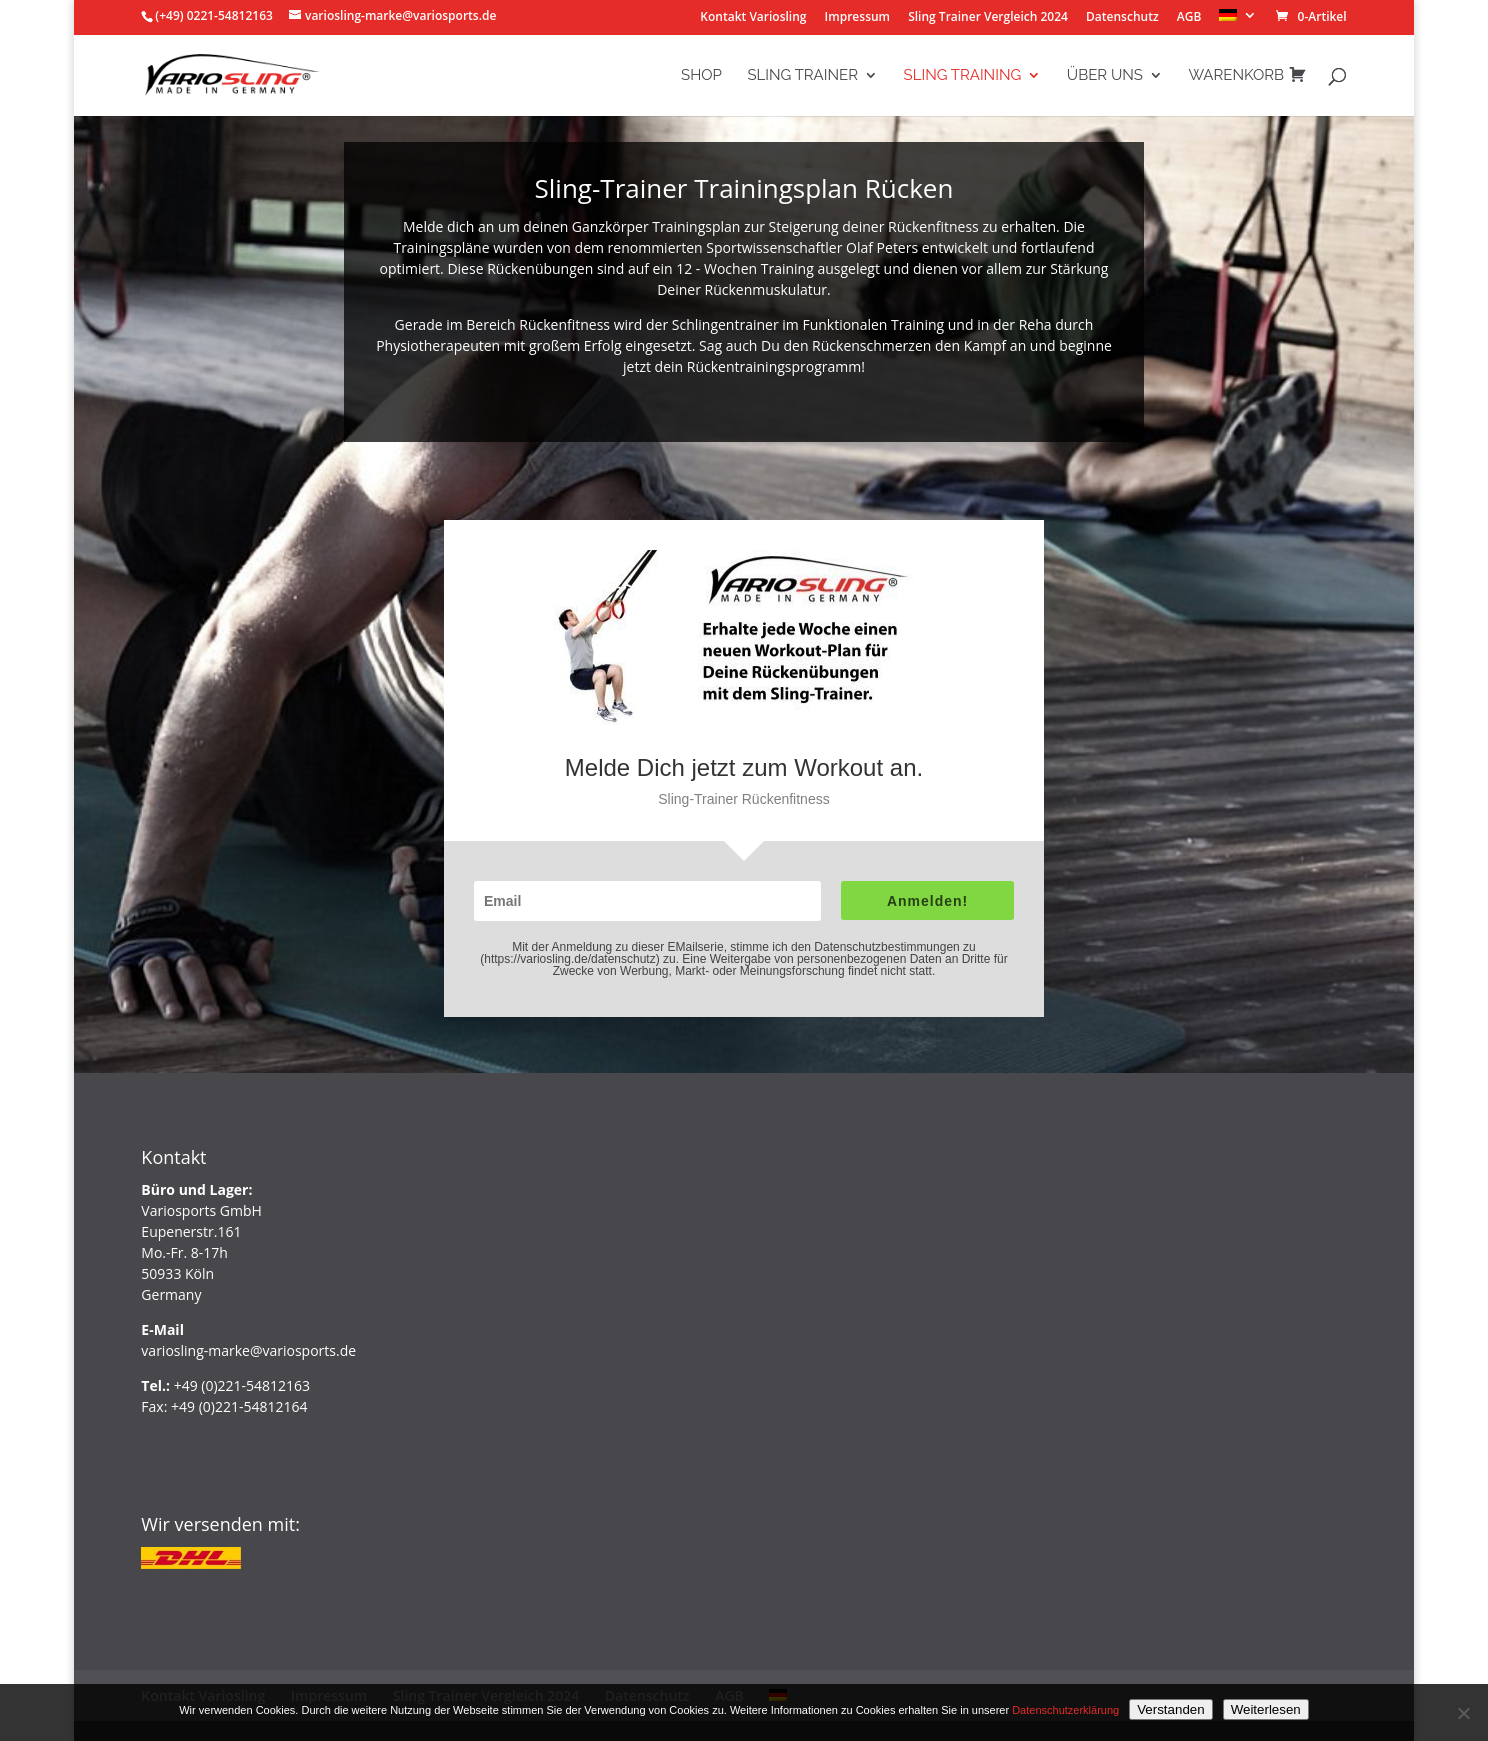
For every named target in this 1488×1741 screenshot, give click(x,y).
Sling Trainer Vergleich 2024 (988, 18)
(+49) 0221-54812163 (214, 15)
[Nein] (1463, 1713)
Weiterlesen (1266, 1709)
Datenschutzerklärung (1065, 1710)
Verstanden (1170, 1709)
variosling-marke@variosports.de (248, 1350)
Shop (701, 76)
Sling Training (963, 76)
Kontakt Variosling (753, 18)
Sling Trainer (802, 76)
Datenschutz (1122, 18)
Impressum (857, 18)
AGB (1189, 18)
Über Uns (1105, 76)
